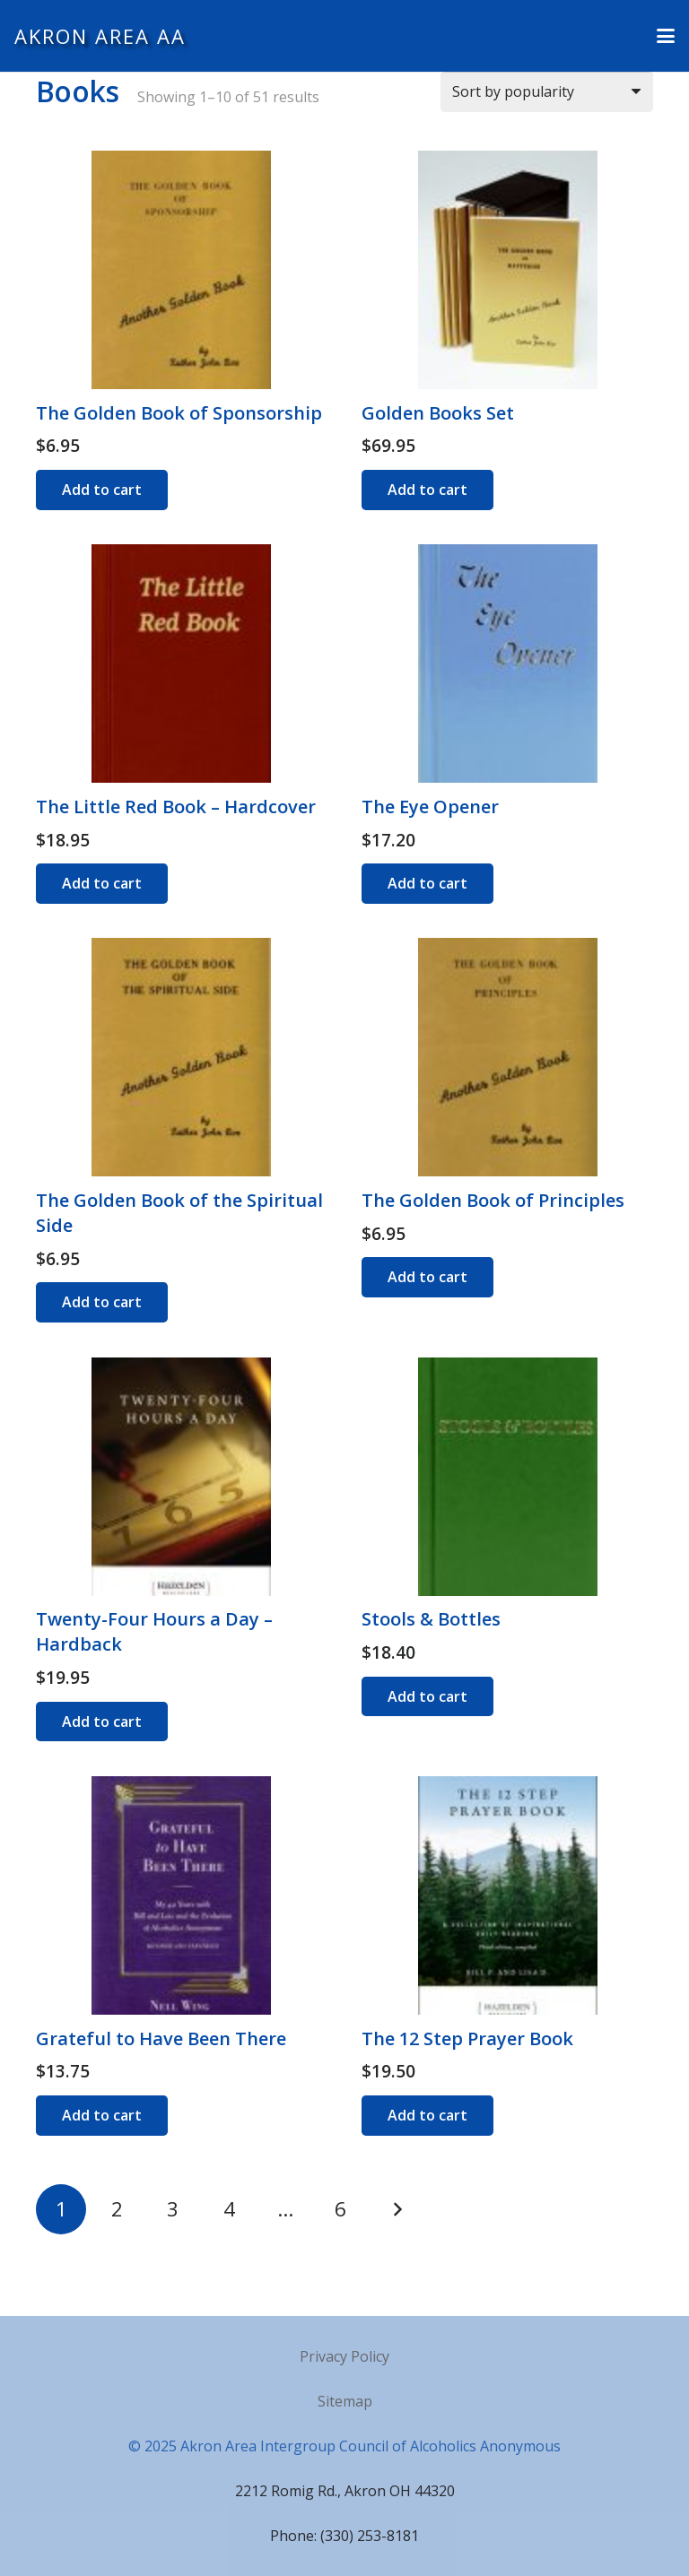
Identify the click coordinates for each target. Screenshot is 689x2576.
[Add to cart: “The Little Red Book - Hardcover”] (102, 883)
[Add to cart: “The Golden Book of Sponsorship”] (102, 490)
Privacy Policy (344, 2356)
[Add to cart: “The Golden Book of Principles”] (427, 1277)
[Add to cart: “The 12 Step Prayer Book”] (427, 2115)
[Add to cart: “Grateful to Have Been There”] (102, 2115)
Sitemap (345, 2401)
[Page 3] (173, 2209)
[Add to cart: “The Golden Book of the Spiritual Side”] (102, 1302)
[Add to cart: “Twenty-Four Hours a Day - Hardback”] (102, 1722)
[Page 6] (341, 2209)
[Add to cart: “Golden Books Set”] (427, 490)
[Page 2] (117, 2209)
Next (396, 2209)
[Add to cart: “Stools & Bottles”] (427, 1697)
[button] (665, 36)
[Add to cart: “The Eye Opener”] (427, 883)
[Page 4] (229, 2209)
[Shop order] (546, 92)
